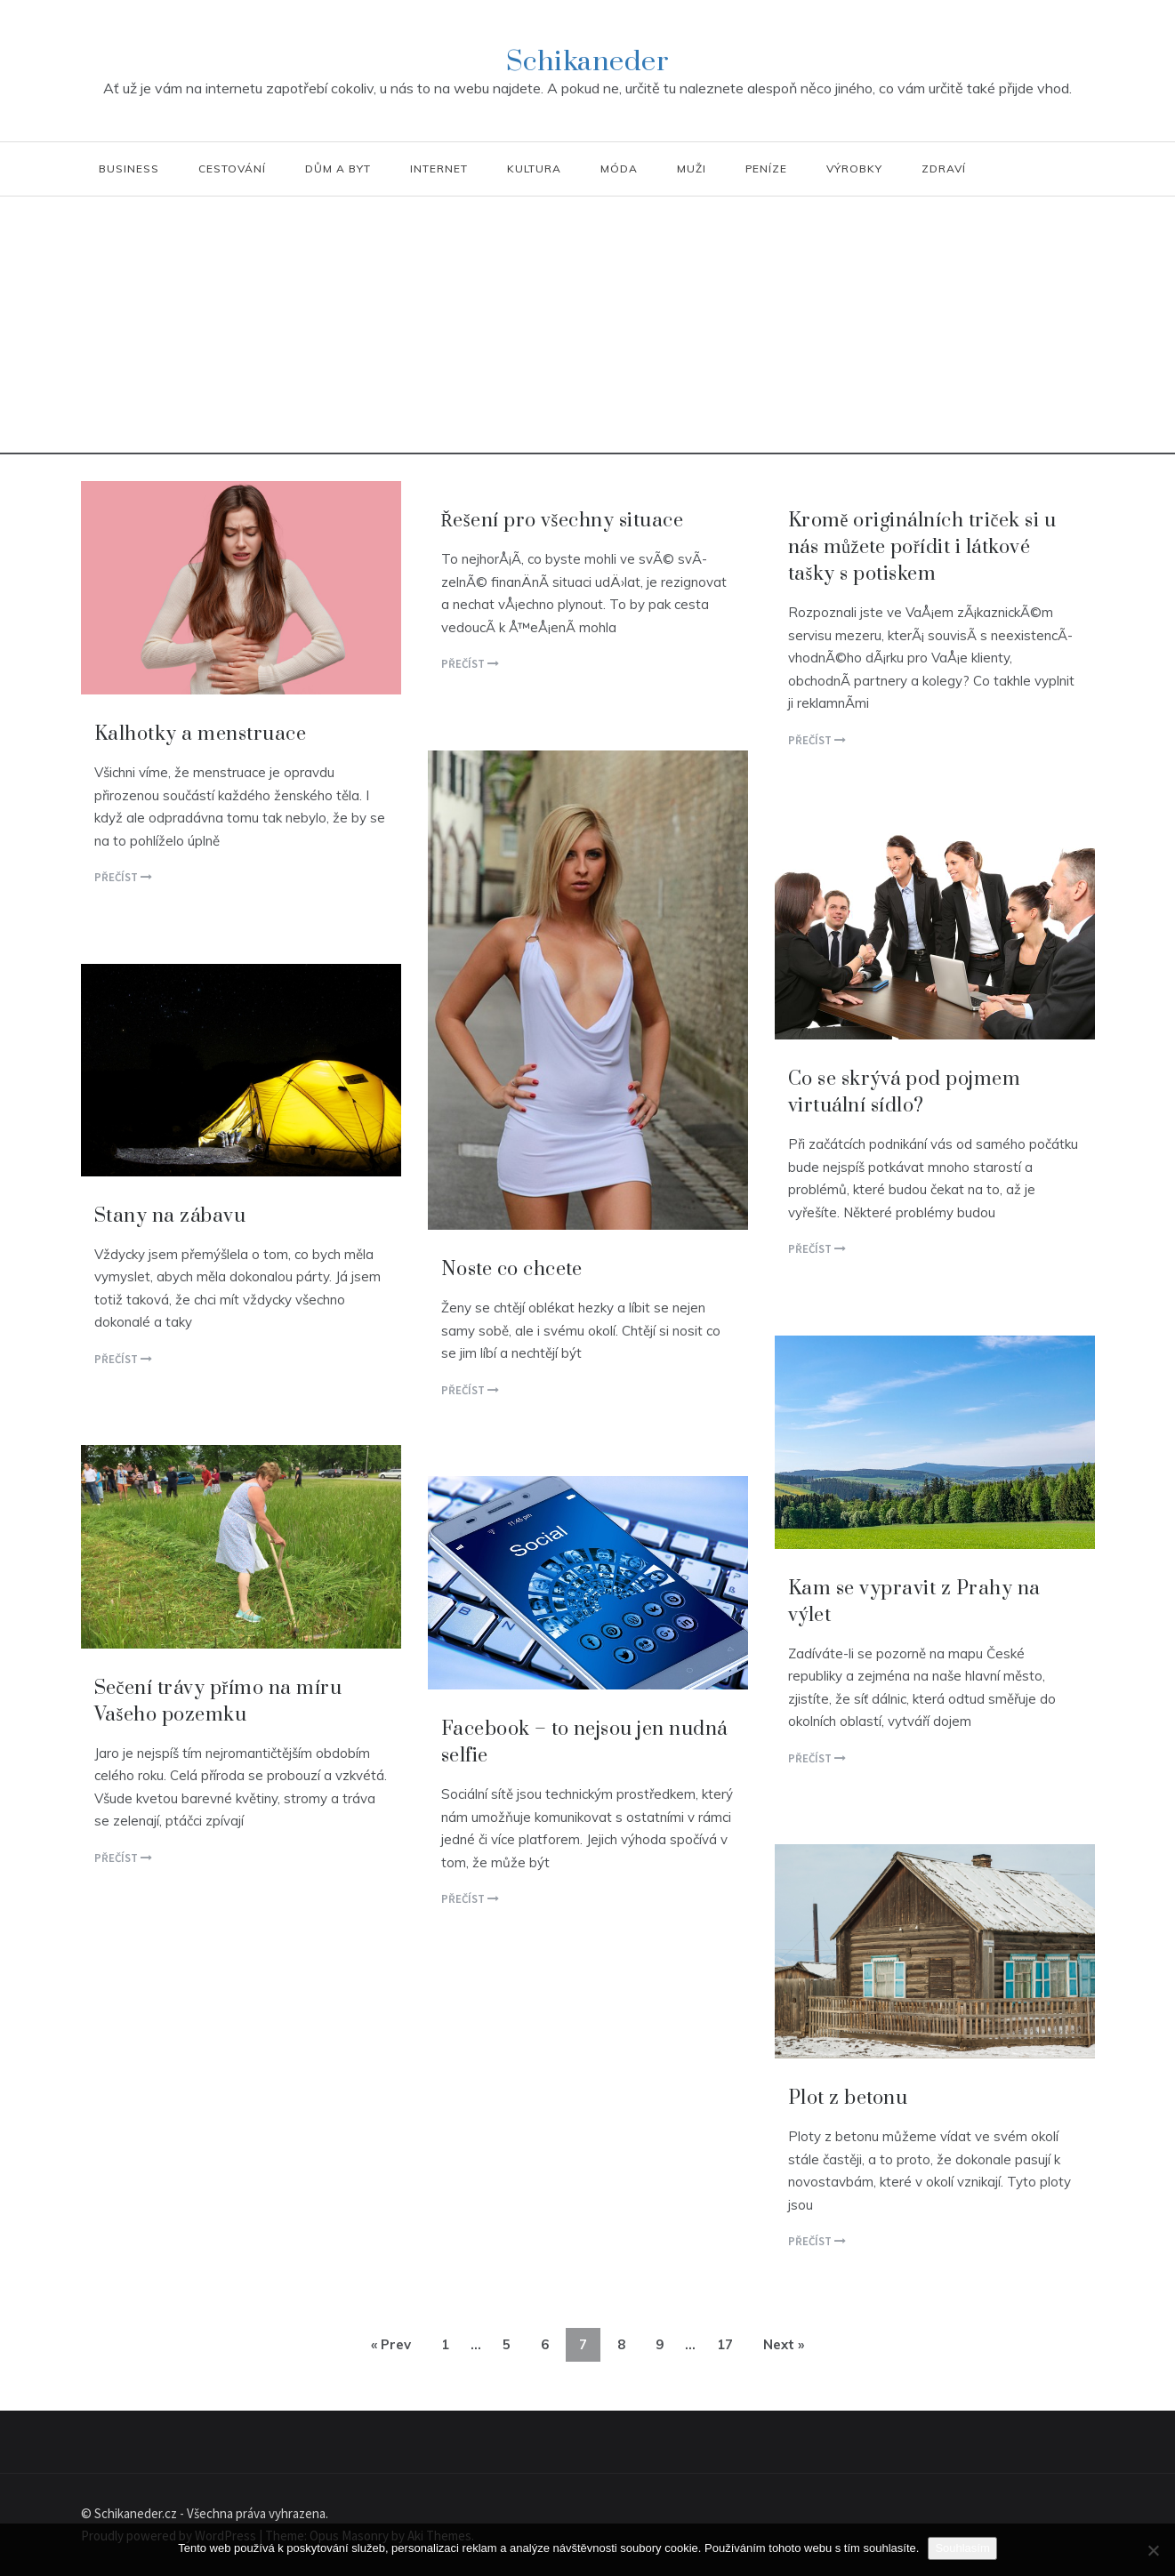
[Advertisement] (588, 329)
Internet (439, 168)
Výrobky (854, 168)
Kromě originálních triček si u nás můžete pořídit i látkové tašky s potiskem (922, 547)
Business (129, 168)
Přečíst (123, 877)
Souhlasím (962, 2548)
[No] (1153, 2550)
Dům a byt (338, 168)
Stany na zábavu (170, 1216)
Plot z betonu (848, 2098)
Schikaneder (588, 61)
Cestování (232, 168)
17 (725, 2344)
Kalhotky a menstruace (200, 734)
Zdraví (943, 168)
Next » (783, 2344)
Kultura (534, 168)
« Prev (391, 2344)
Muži (691, 168)
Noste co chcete (512, 1269)
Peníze (766, 168)
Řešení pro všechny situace (562, 521)
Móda (619, 168)
